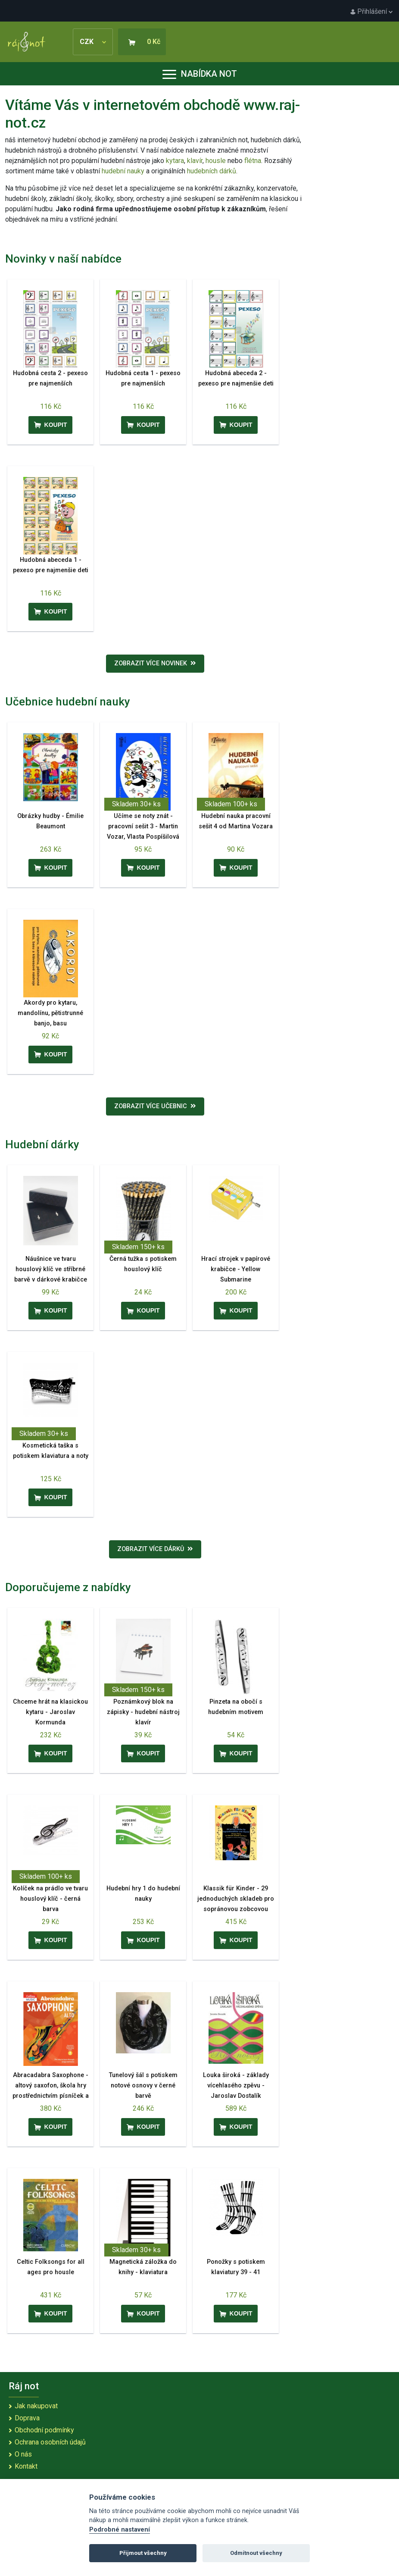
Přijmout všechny (143, 2553)
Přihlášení (371, 11)
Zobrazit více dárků (155, 1549)
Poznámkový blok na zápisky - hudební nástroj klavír (143, 1712)
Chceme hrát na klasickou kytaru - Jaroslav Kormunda (50, 1712)
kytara (175, 161)
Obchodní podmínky (44, 2430)
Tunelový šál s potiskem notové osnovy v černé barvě (143, 2085)
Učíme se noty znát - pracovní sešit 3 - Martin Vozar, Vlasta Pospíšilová (143, 826)
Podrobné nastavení (119, 2529)
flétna (252, 161)
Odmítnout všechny (256, 2553)
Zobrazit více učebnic (155, 1106)
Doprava (27, 2418)
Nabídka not (199, 74)
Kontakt (26, 2466)
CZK (93, 42)
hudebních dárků (211, 171)
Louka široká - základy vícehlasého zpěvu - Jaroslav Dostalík (236, 2085)
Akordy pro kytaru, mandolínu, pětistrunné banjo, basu (50, 1013)
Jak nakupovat (36, 2406)
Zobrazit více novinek (155, 663)
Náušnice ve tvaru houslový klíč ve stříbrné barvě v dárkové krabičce (50, 1269)
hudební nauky (123, 171)
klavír (195, 161)
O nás (23, 2454)
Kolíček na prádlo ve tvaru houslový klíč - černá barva (50, 1899)
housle (217, 161)
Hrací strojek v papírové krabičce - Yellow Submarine (235, 1269)
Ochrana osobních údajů (50, 2442)
